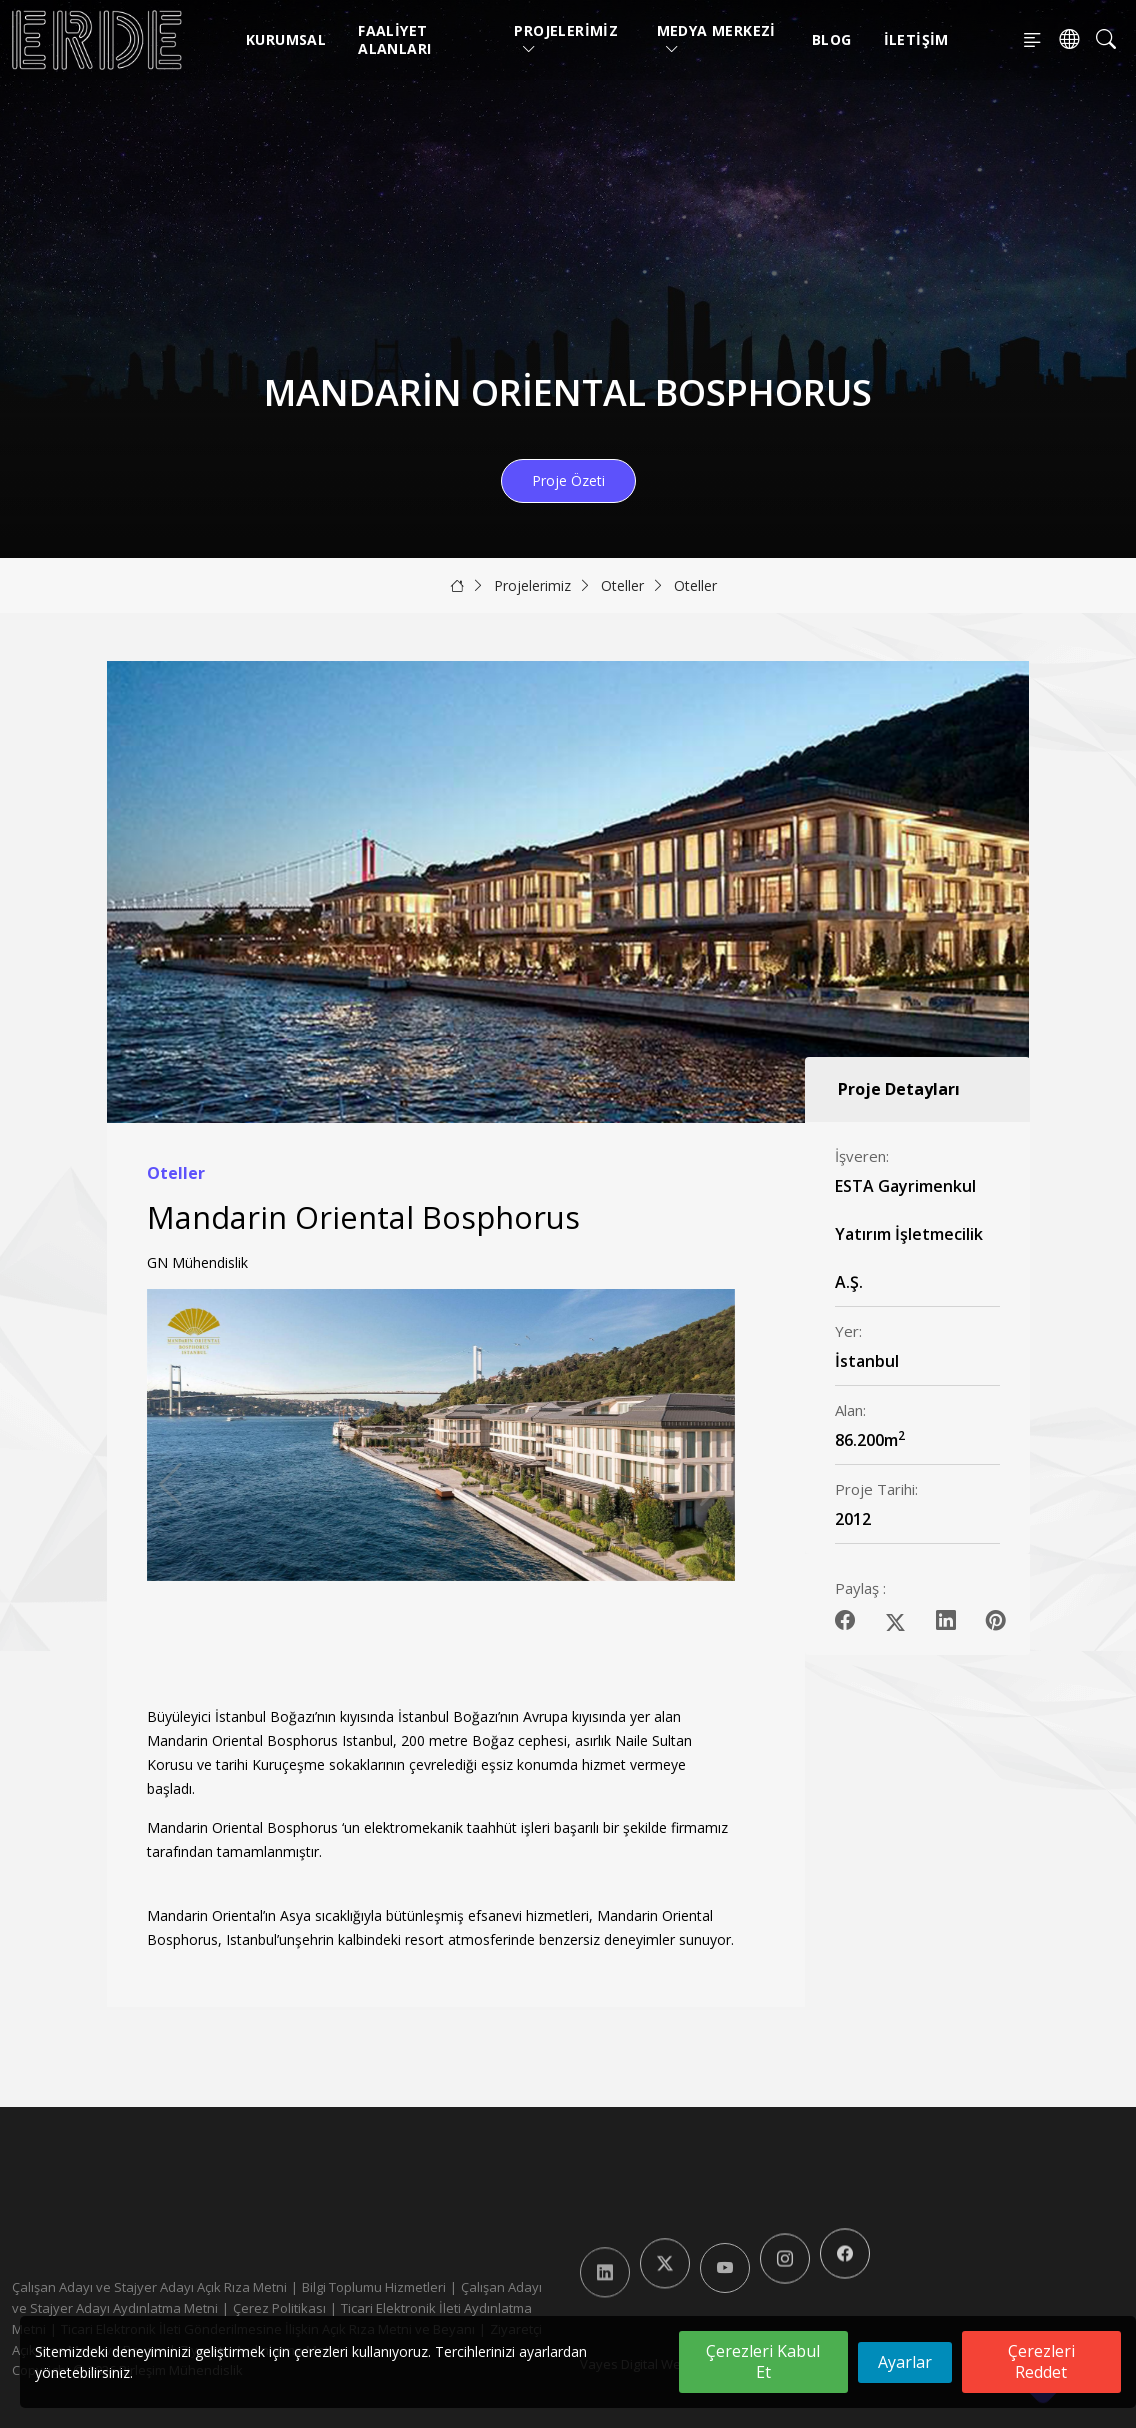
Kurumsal (286, 39)
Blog (832, 39)
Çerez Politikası (279, 2308)
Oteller (622, 585)
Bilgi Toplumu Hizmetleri (374, 2287)
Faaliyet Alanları (394, 39)
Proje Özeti (568, 480)
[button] (711, 1485)
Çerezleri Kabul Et (763, 2361)
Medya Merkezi (716, 39)
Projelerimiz (566, 39)
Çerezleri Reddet (1041, 2361)
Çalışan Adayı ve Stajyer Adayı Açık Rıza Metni (149, 2287)
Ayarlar (905, 2362)
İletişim (916, 39)
